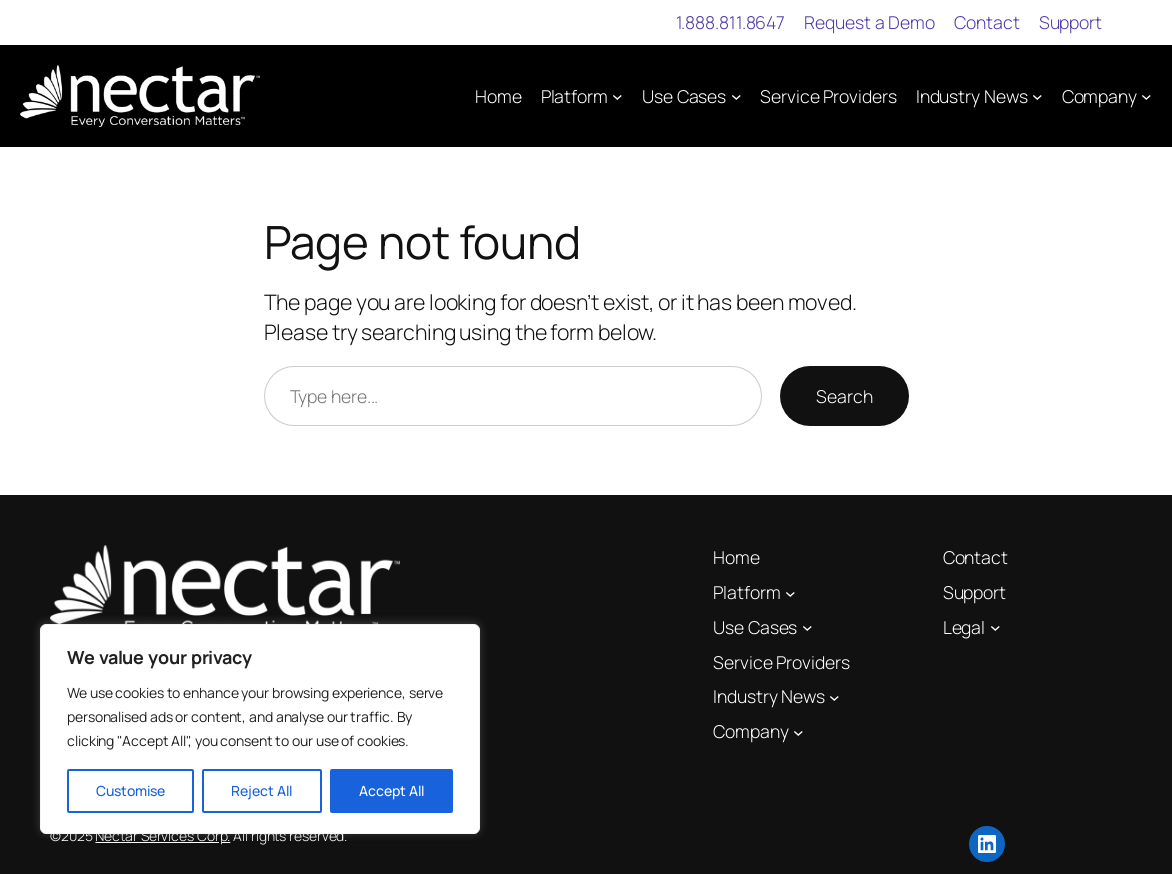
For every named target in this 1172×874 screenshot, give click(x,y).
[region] (260, 729)
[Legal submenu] (995, 627)
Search (844, 396)
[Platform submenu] (617, 96)
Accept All (391, 790)
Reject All (261, 790)
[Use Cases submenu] (736, 96)
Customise (130, 790)
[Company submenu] (1146, 96)
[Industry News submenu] (1037, 96)
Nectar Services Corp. (162, 835)
